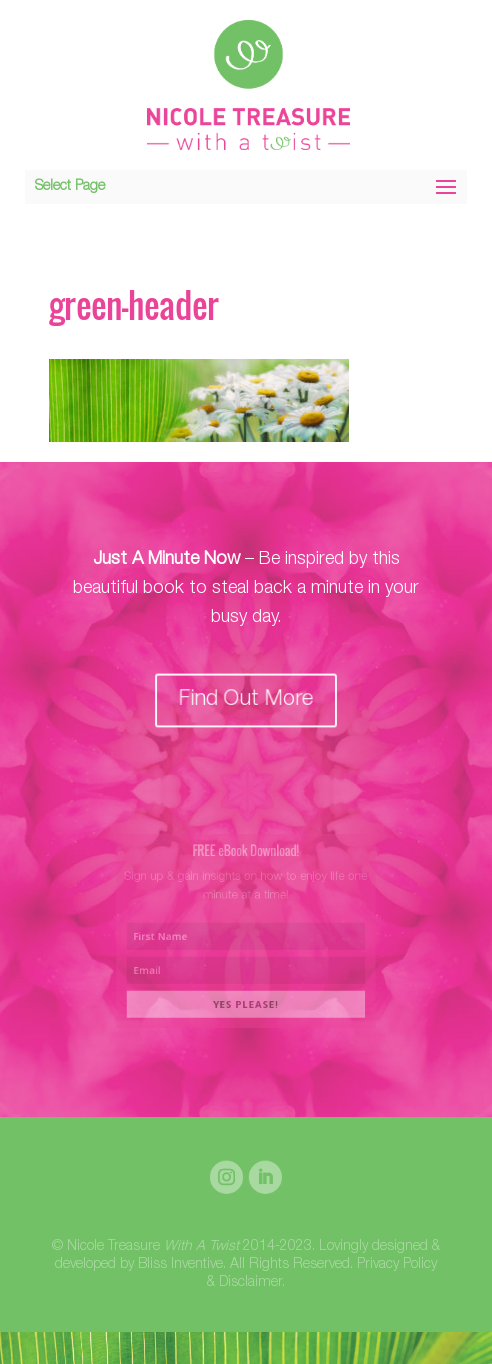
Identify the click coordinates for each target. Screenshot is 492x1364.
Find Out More (246, 700)
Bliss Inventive (180, 1265)
